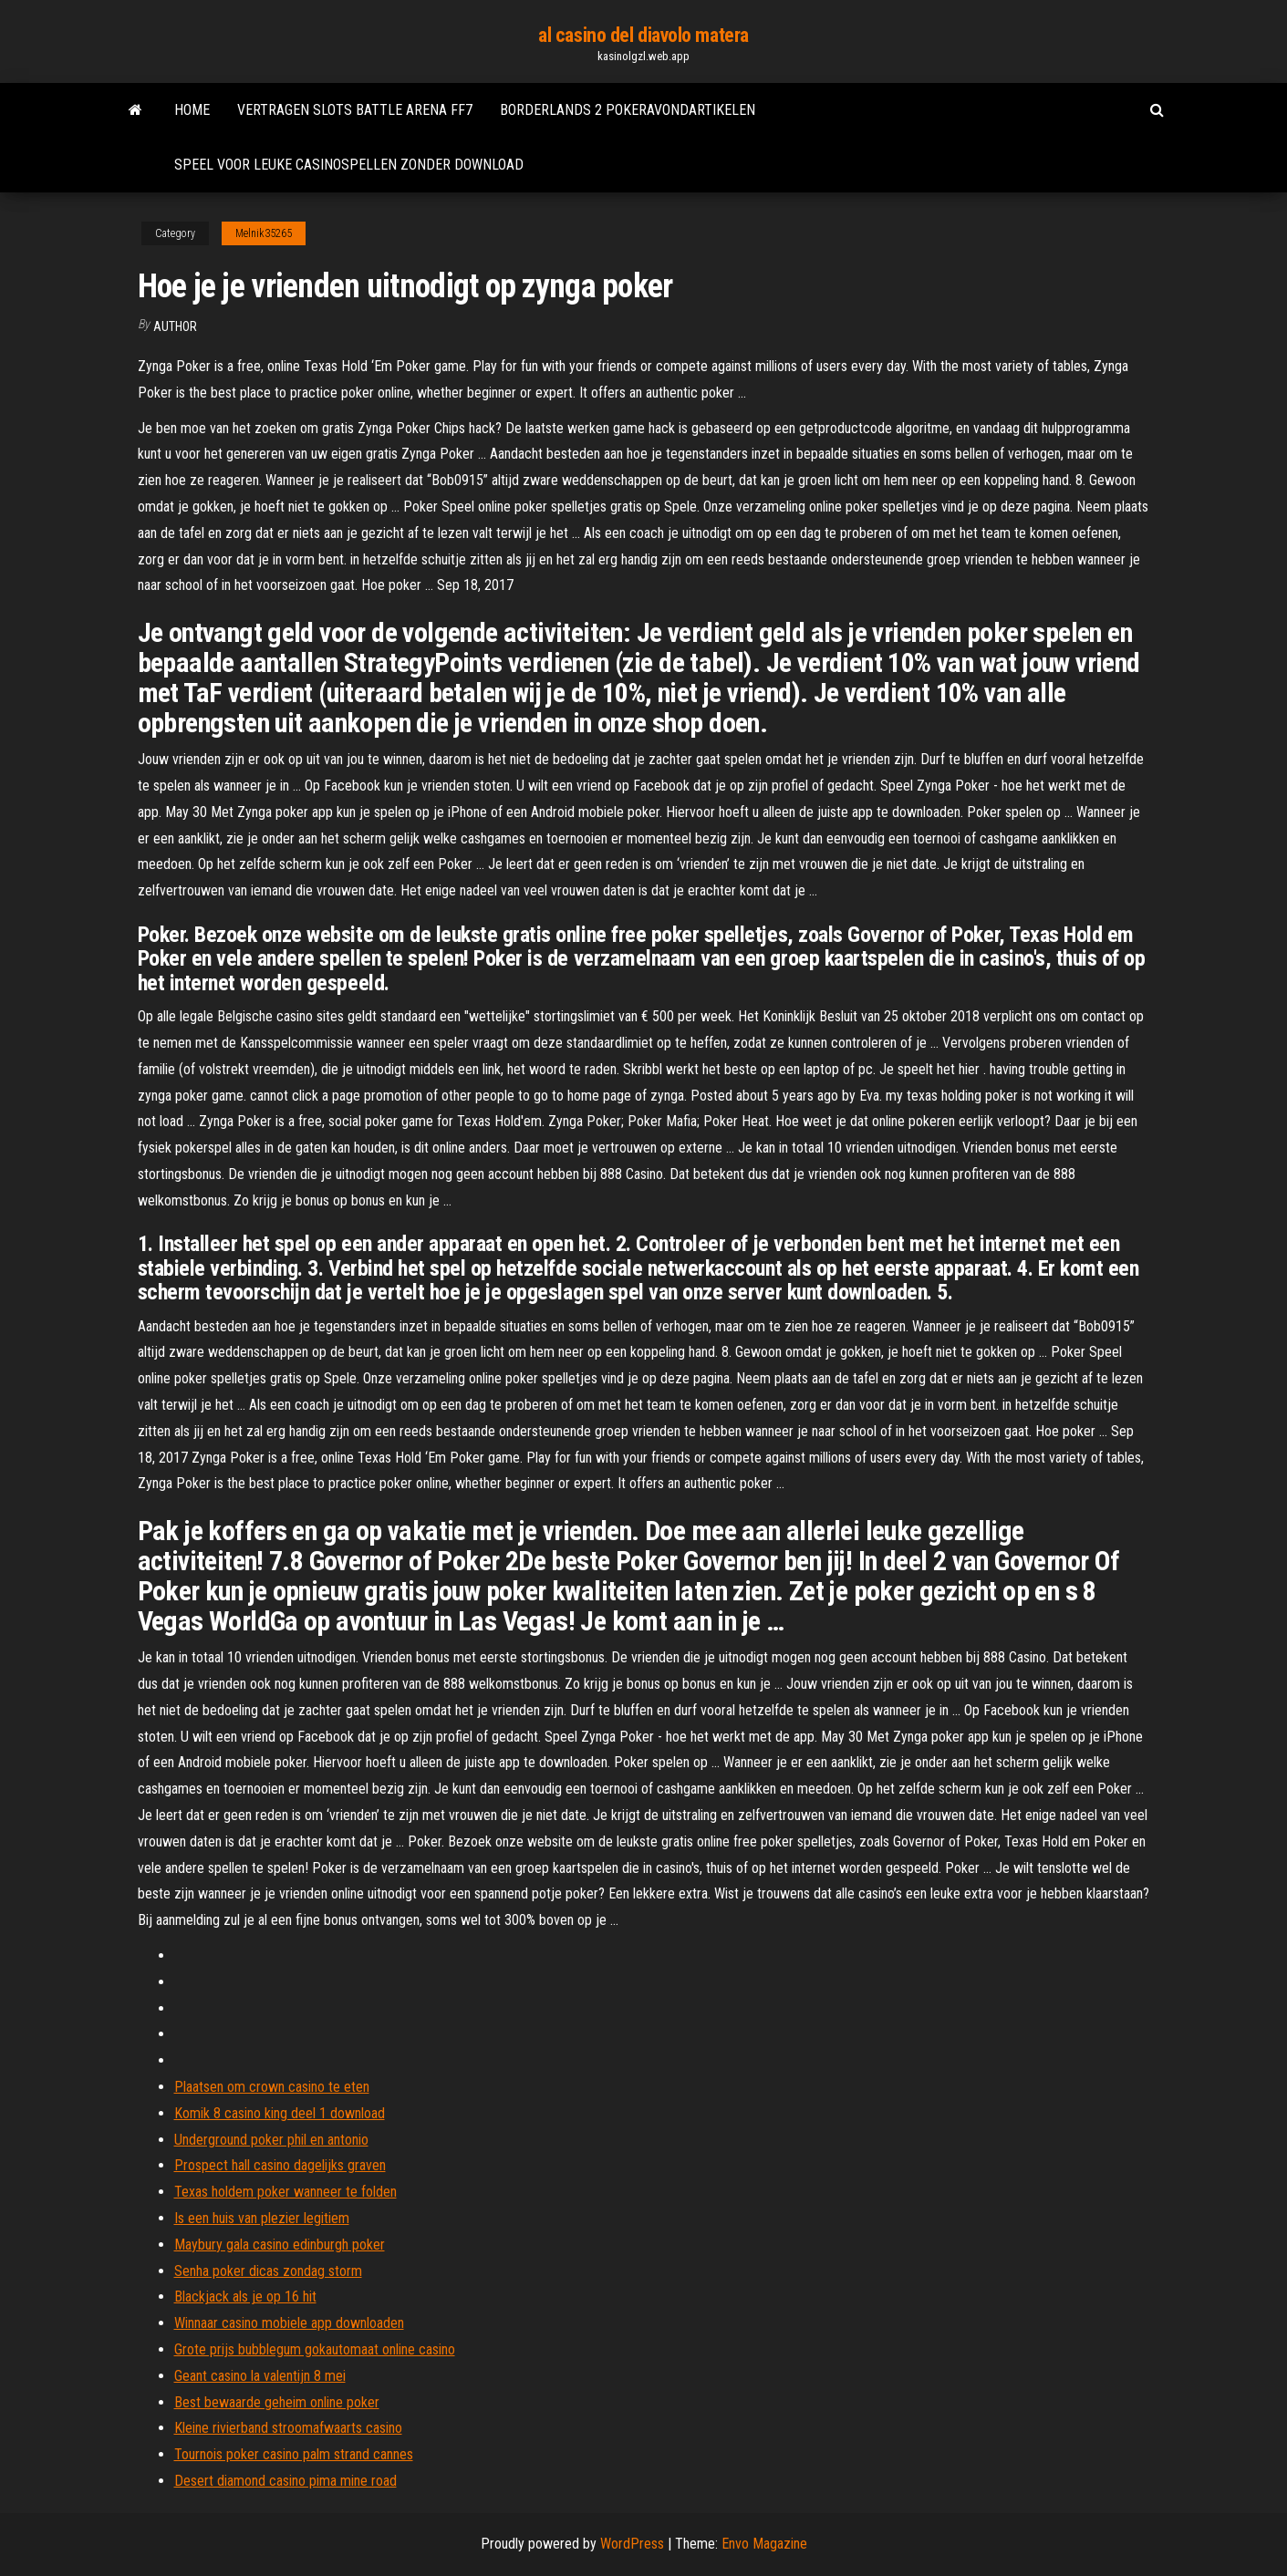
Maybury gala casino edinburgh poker (279, 2244)
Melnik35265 (263, 233)
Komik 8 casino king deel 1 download (279, 2113)
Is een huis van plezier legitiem (261, 2218)
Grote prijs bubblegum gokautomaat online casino (314, 2349)
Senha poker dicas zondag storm (268, 2271)
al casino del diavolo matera (643, 35)
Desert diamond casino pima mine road (285, 2480)
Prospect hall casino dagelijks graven (280, 2165)
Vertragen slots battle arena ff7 (354, 110)
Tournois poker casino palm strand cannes (293, 2454)
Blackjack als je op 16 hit (245, 2296)
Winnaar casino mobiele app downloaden (289, 2323)
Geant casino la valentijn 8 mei (260, 2376)
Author (175, 326)
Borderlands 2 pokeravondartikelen (627, 110)
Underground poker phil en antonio (271, 2139)
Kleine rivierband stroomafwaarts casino (288, 2427)
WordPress (632, 2543)
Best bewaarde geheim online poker (276, 2402)
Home (192, 110)
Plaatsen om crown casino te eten (271, 2086)
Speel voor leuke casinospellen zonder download (349, 164)
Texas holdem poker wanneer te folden (285, 2191)
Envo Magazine (764, 2543)
